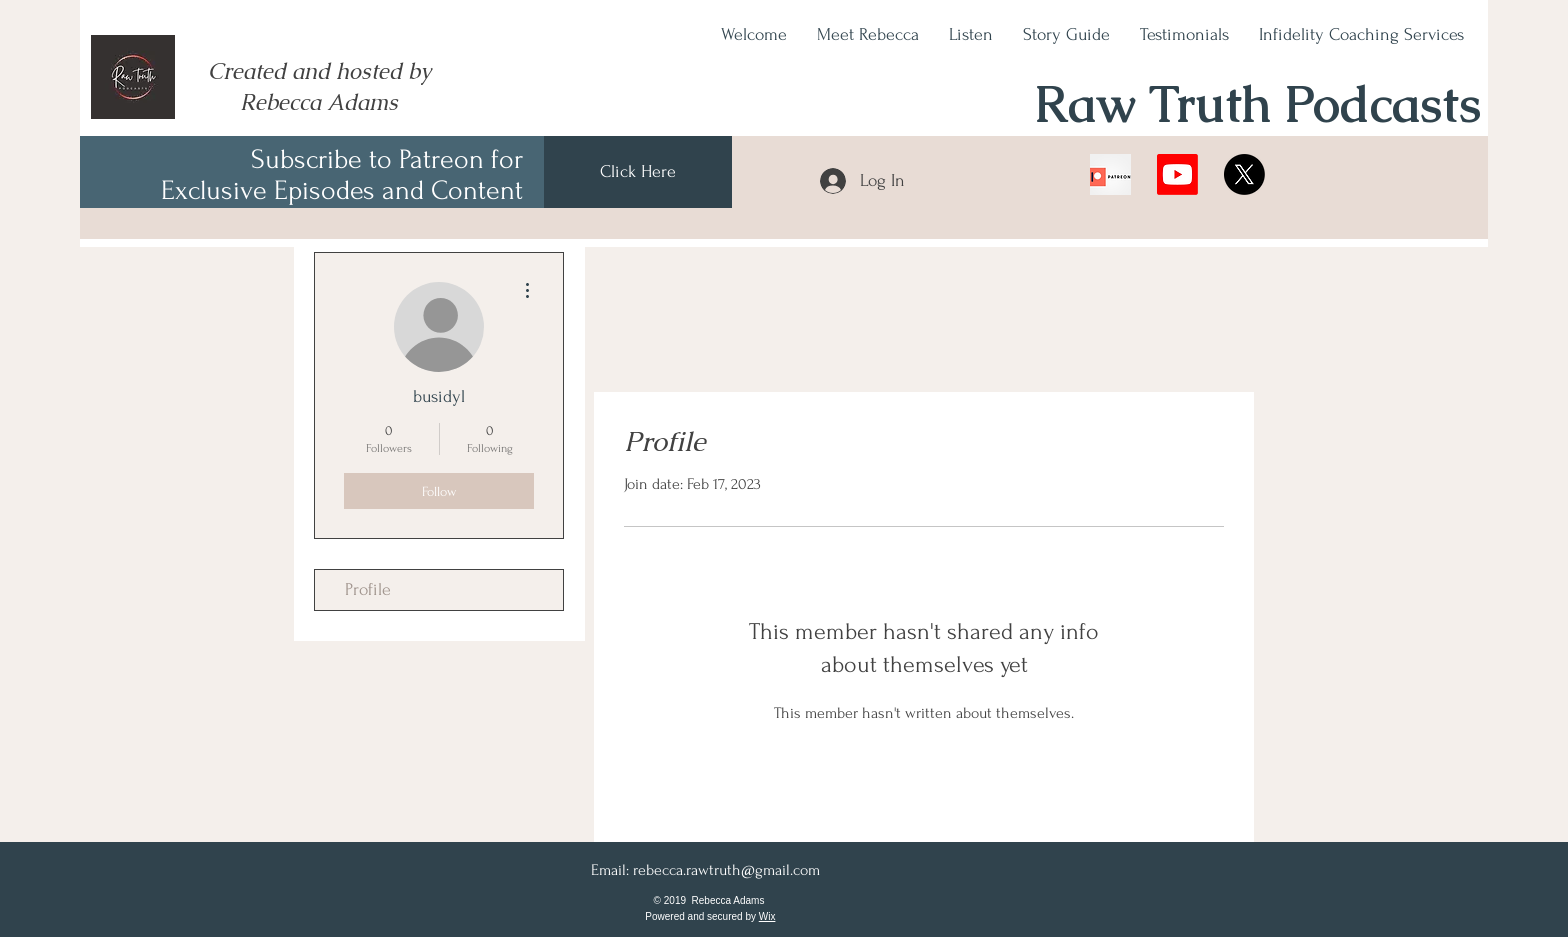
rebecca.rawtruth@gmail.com (726, 870)
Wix (767, 916)
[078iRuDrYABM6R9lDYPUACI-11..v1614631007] (1110, 174)
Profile (368, 589)
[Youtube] (1177, 174)
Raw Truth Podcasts (1257, 104)
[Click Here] (638, 172)
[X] (1244, 174)
